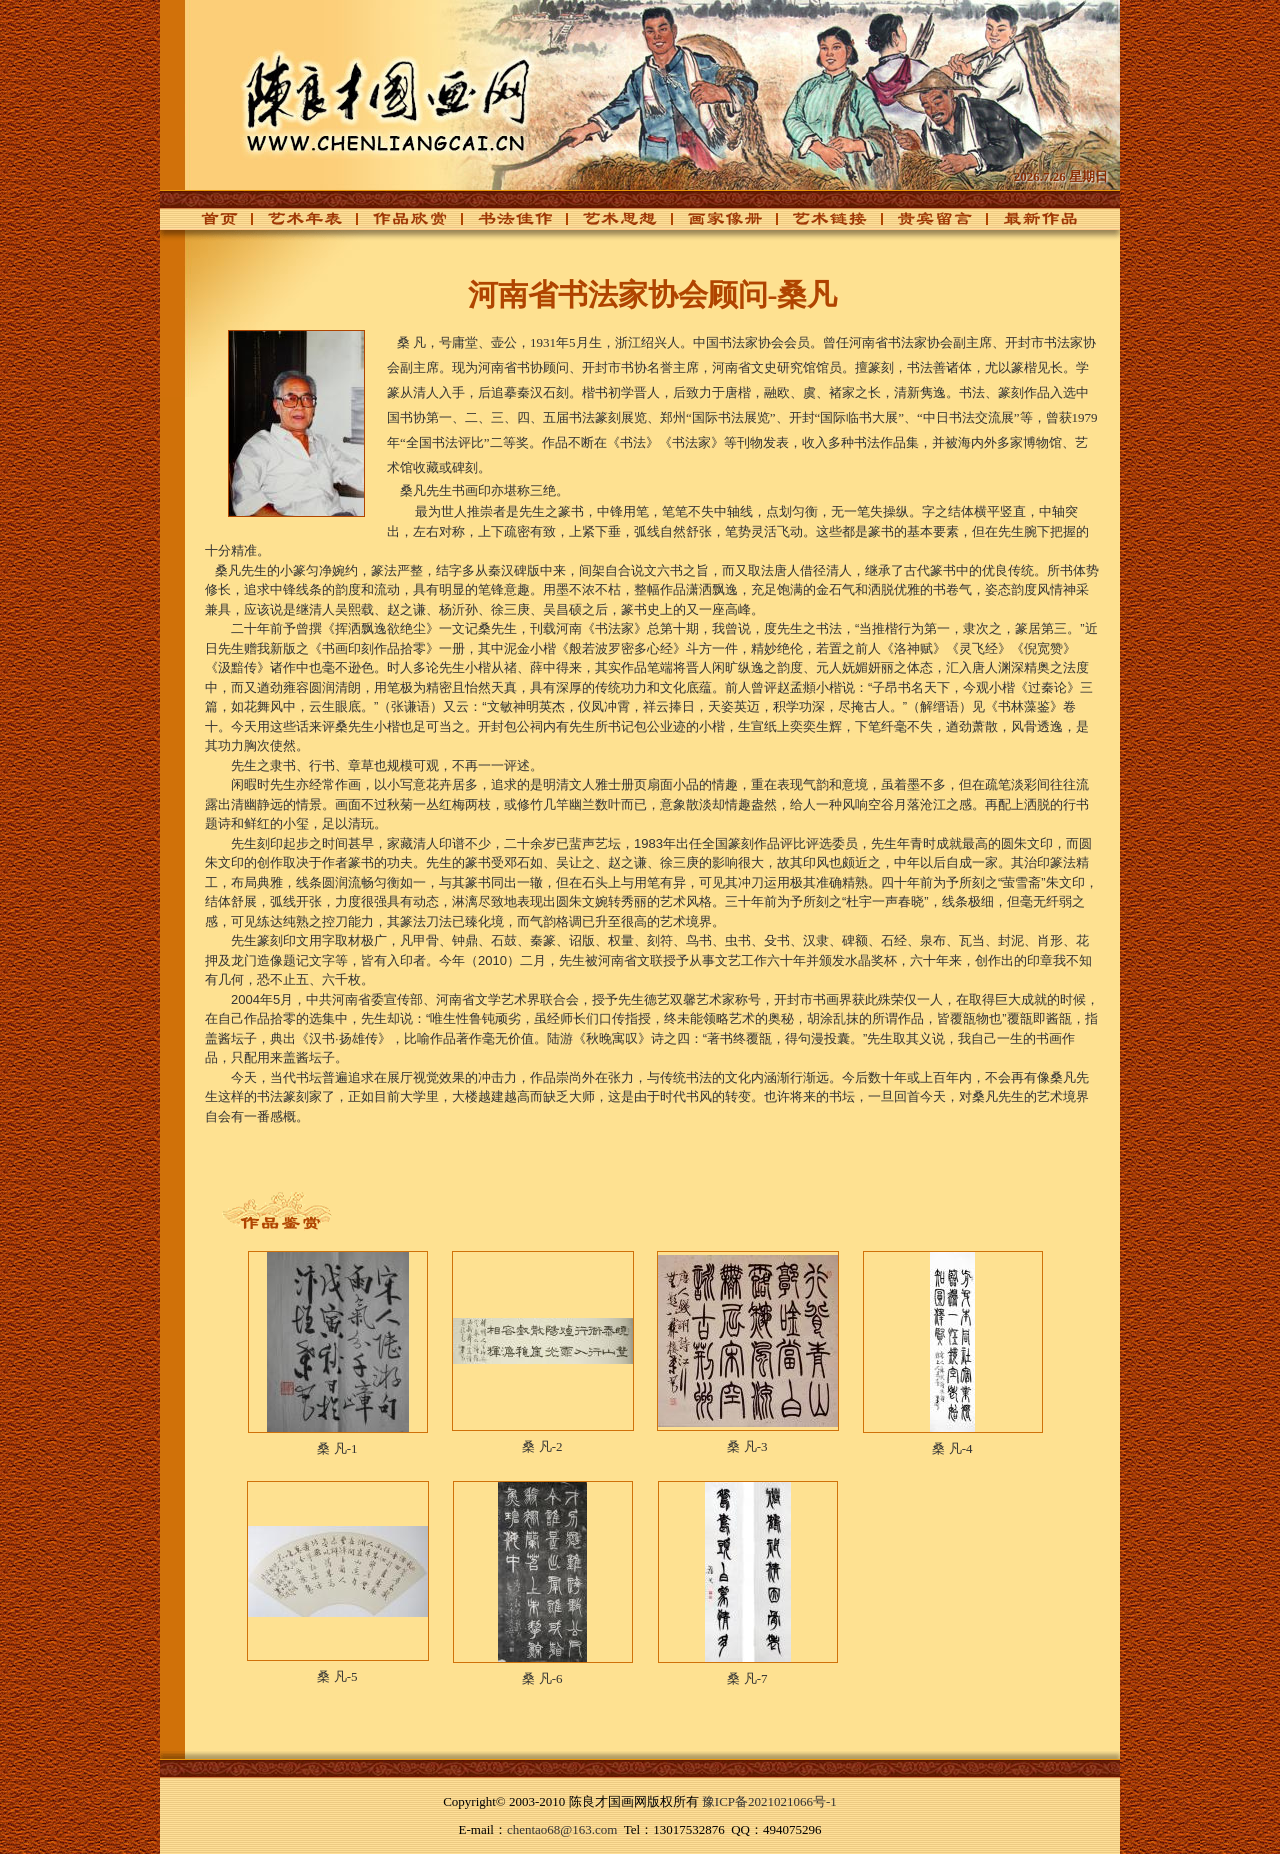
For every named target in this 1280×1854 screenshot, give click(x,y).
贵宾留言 (924, 224)
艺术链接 (819, 224)
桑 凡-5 (337, 1676)
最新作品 (1029, 224)
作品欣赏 (399, 224)
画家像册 (714, 224)
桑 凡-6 (542, 1678)
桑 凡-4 (952, 1448)
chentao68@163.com (562, 1829)
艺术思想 (609, 224)
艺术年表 (294, 224)
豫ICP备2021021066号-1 (769, 1801)
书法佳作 (504, 224)
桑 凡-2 (542, 1446)
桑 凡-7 (747, 1678)
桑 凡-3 (747, 1446)
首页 (214, 224)
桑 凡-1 (337, 1448)
